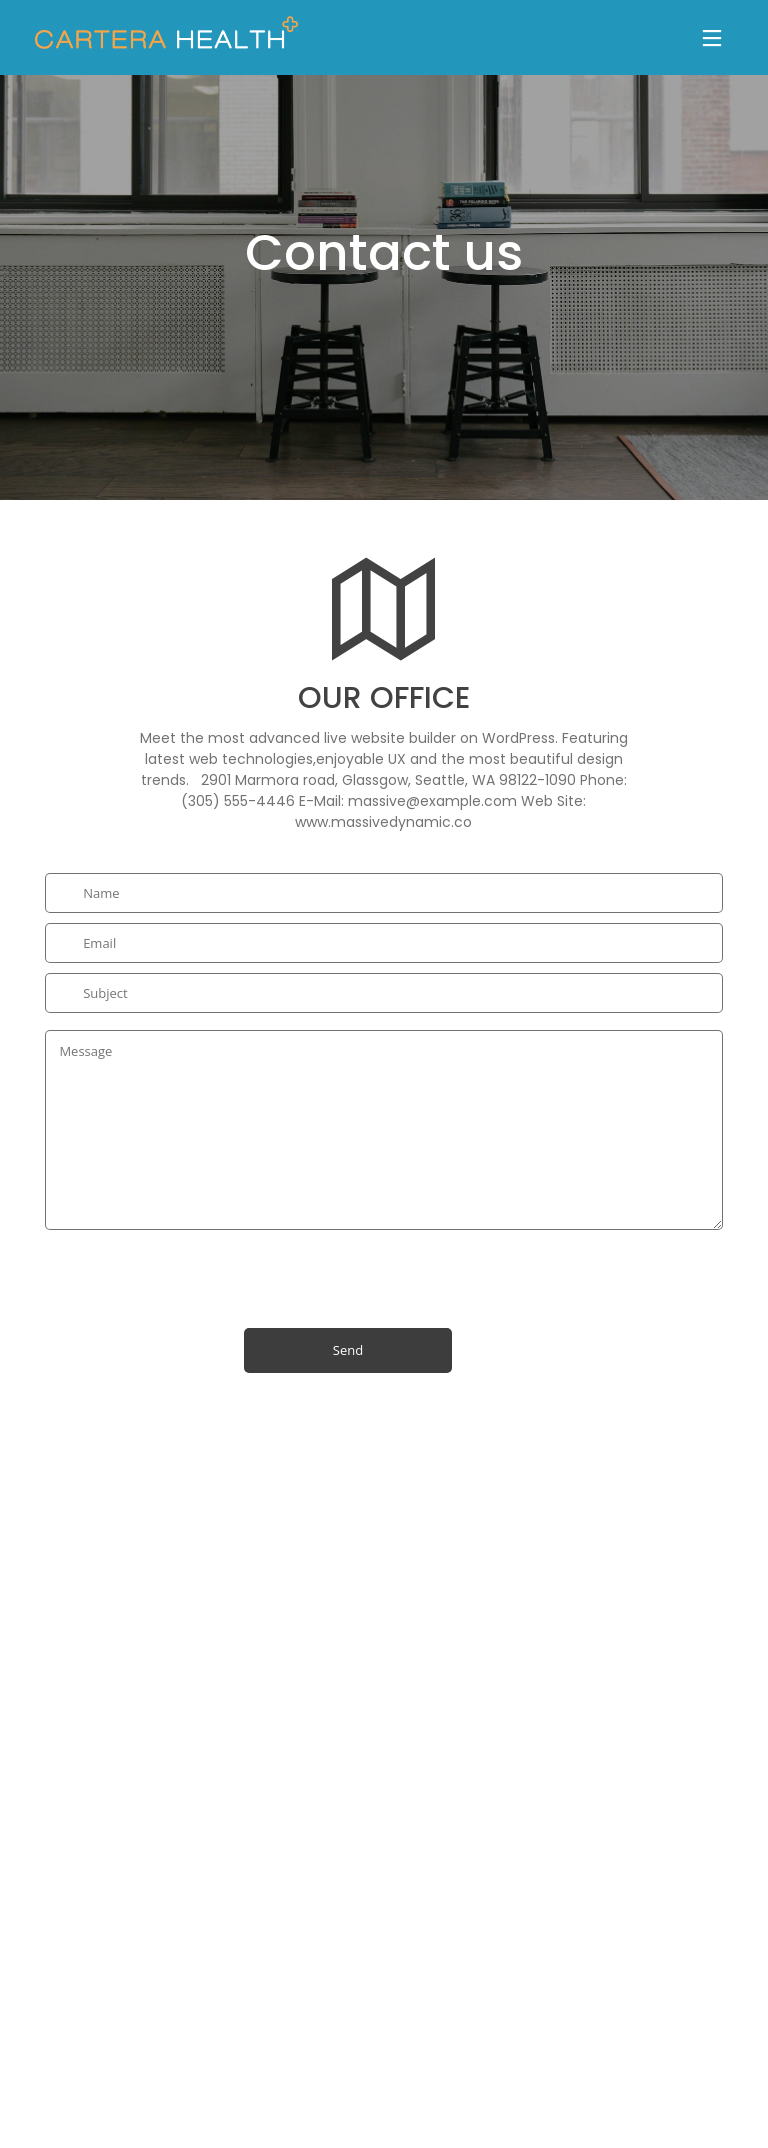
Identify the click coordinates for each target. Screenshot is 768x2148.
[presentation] (197, 1269)
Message (384, 1130)
